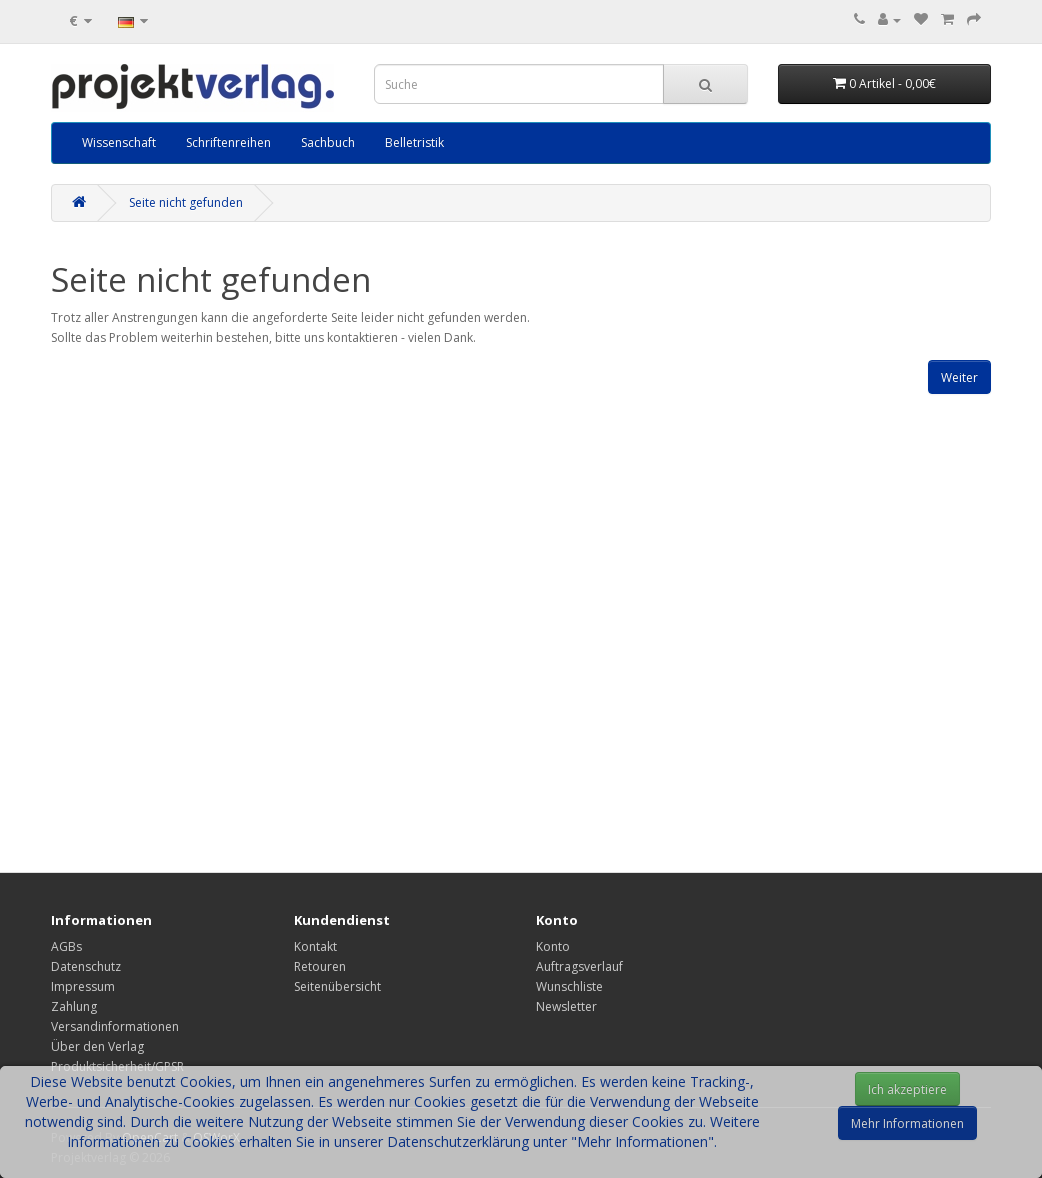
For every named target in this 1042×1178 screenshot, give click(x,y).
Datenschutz (86, 966)
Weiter (959, 377)
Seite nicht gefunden (186, 202)
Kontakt (315, 946)
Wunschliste (569, 986)
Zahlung (74, 1006)
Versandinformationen (115, 1026)
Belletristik (414, 142)
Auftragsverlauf (579, 966)
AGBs (66, 946)
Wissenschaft (119, 142)
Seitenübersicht (337, 986)
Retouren (320, 966)
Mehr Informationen (907, 1123)
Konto (553, 946)
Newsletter (566, 1006)
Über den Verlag (97, 1046)
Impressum (83, 986)
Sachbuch (328, 142)
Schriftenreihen (228, 142)
